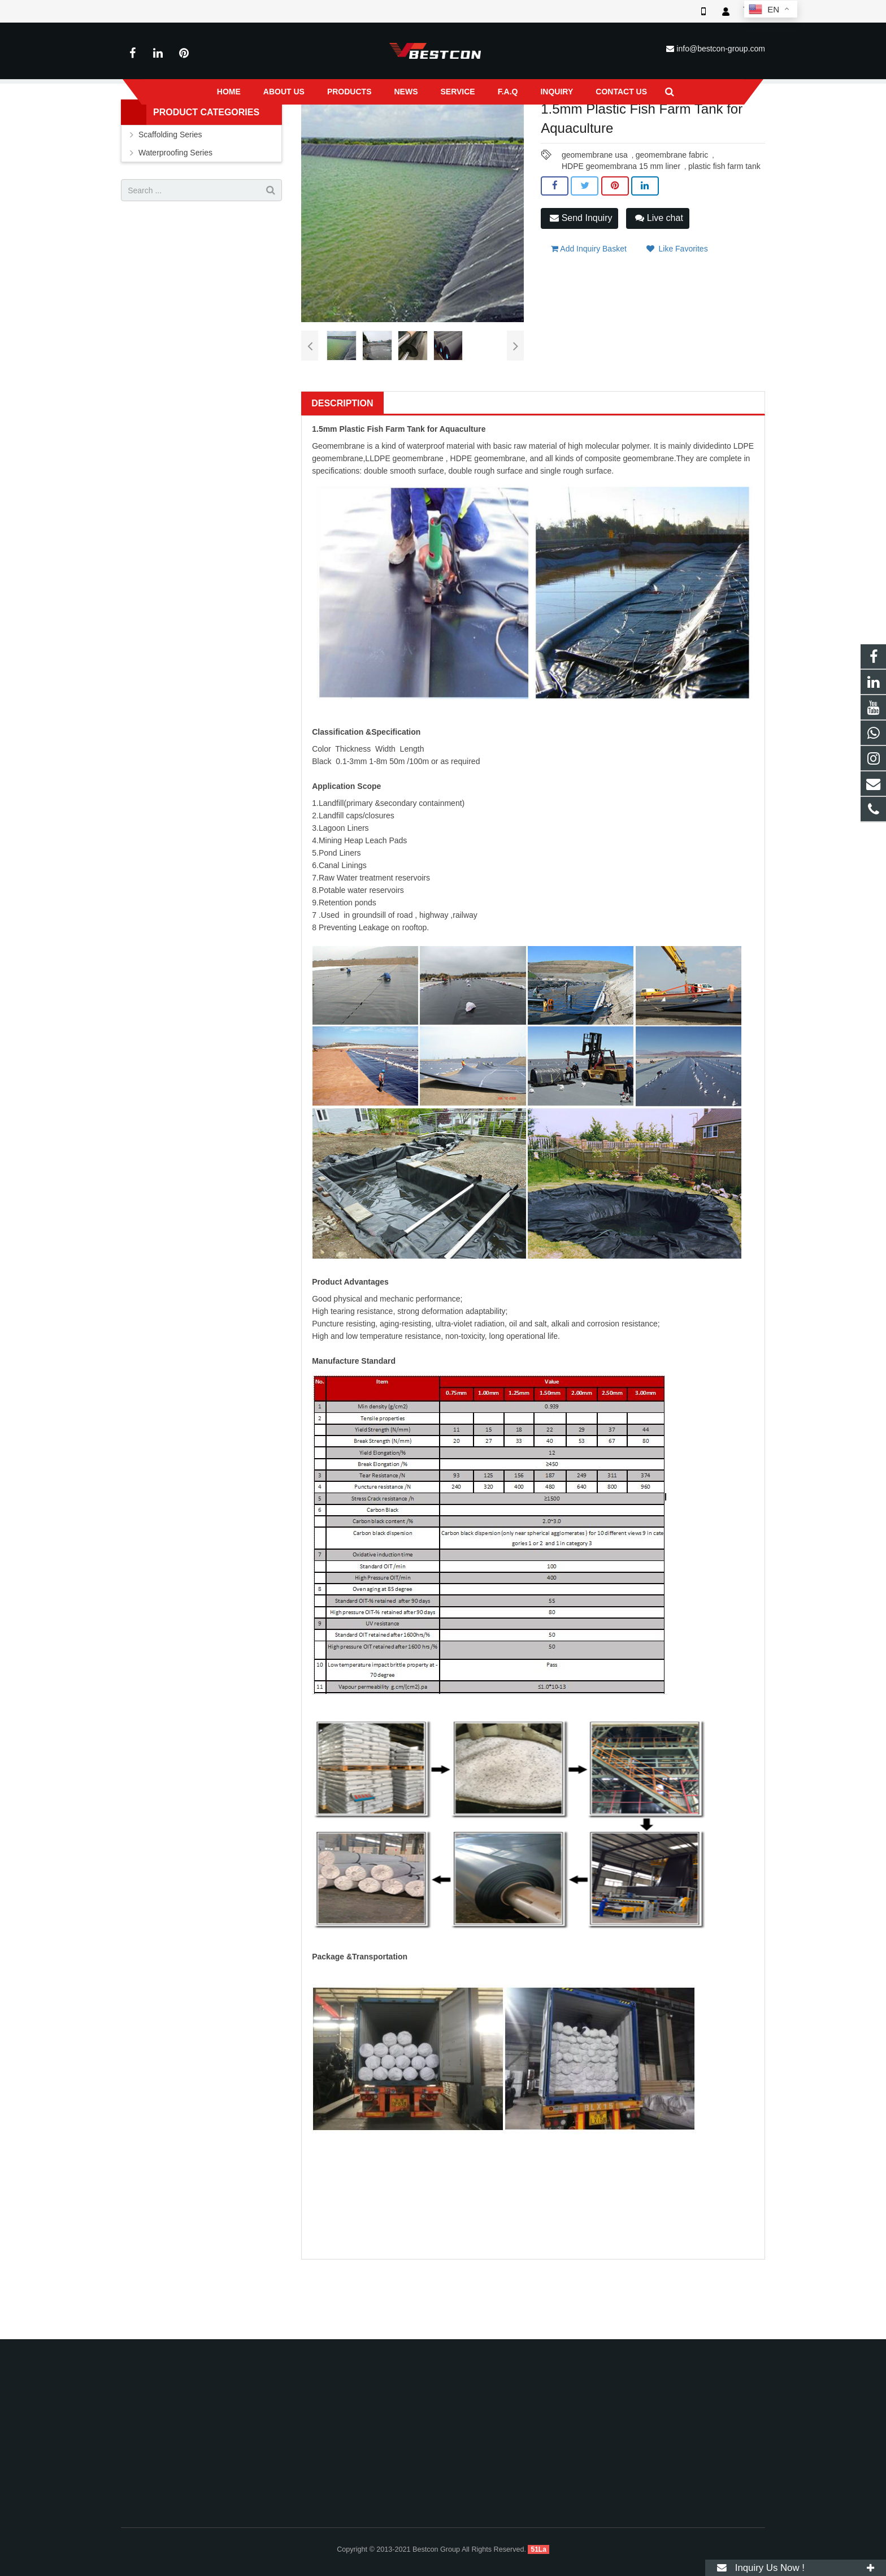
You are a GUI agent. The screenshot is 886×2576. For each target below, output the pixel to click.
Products (293, 129)
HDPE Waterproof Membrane (448, 129)
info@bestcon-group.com (720, 48)
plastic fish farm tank (724, 239)
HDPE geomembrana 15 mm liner (621, 239)
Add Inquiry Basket (589, 317)
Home (254, 129)
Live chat (659, 291)
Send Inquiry (581, 291)
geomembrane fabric (672, 228)
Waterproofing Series (353, 129)
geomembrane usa (595, 228)
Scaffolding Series (170, 208)
